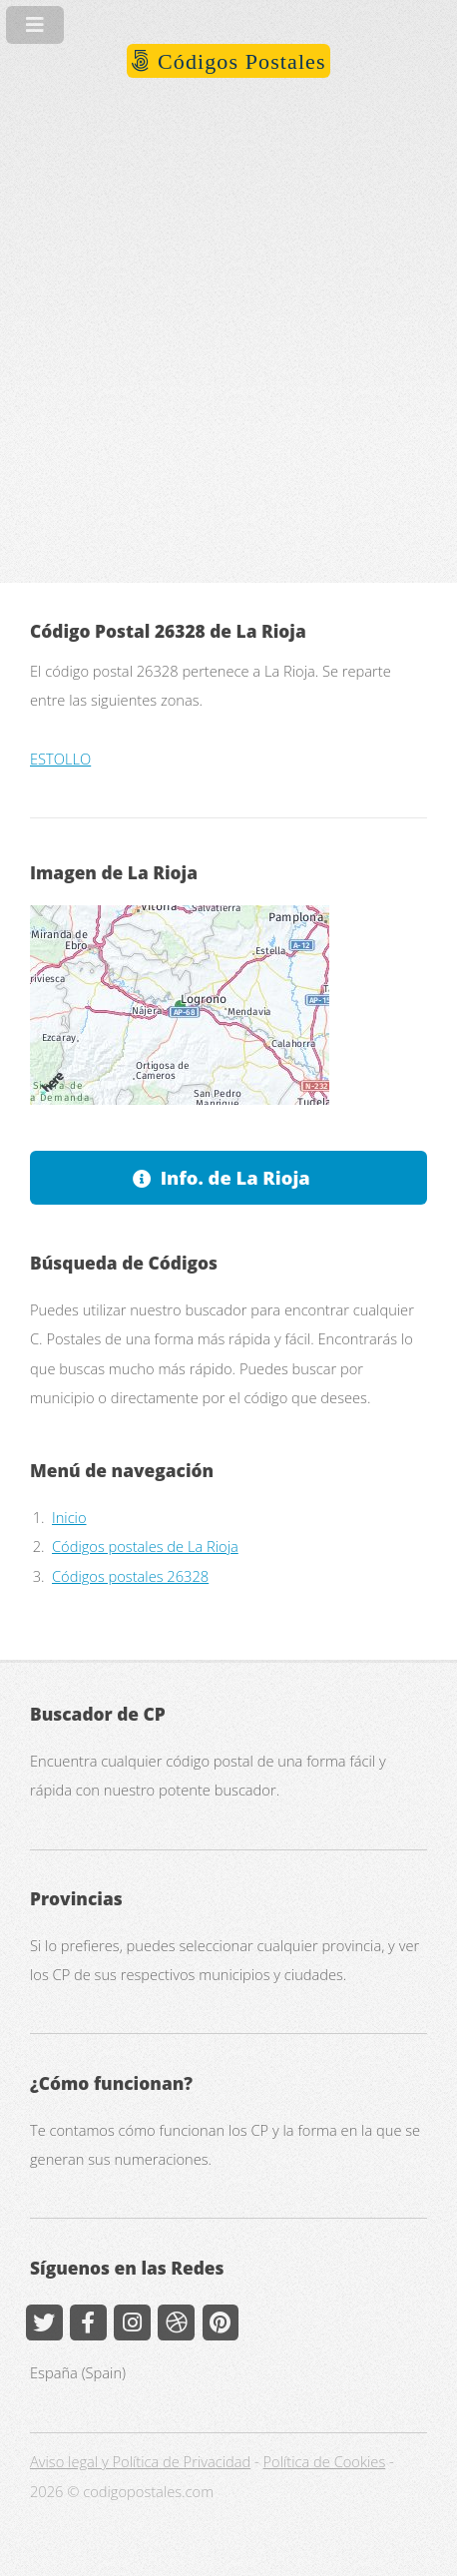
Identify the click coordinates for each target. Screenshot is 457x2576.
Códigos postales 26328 (130, 1576)
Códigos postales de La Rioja (145, 1546)
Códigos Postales (238, 61)
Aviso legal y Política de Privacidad (140, 2461)
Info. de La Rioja (235, 1177)
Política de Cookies (324, 2461)
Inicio (69, 1517)
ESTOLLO (60, 759)
